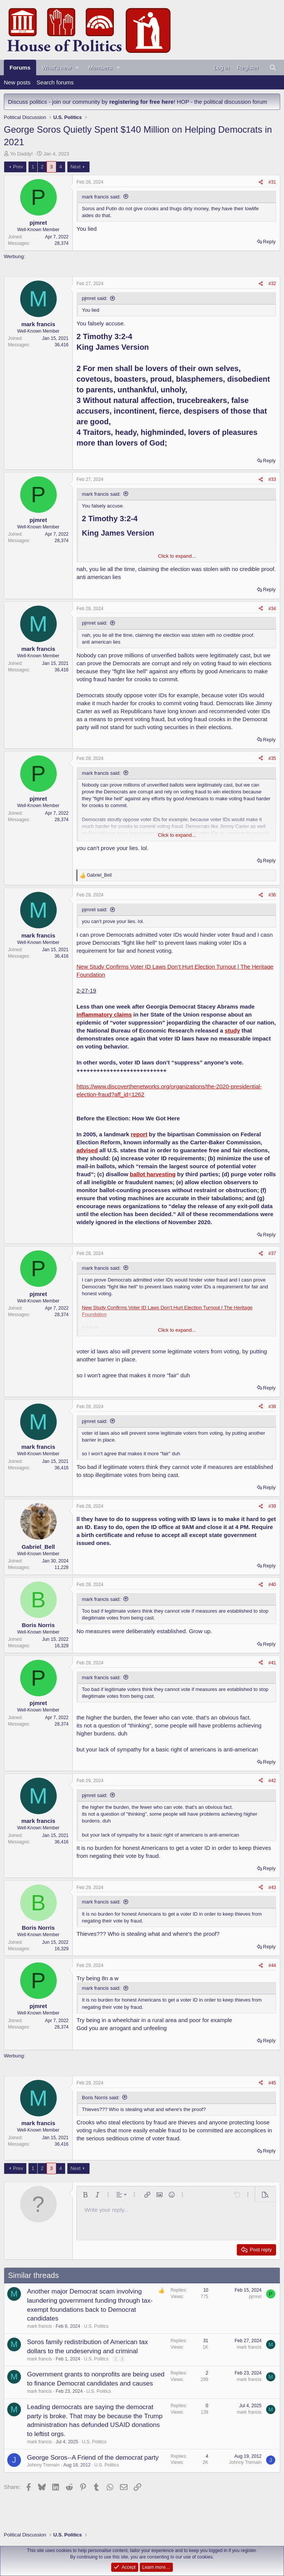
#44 (272, 1965)
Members (100, 67)
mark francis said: (101, 197)
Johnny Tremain (43, 2465)
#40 (272, 1584)
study (232, 1030)
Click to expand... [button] (177, 556)
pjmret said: (94, 298)
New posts (17, 82)
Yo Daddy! (21, 154)
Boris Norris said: (101, 2097)
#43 (272, 1887)
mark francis (39, 2326)
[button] (77, 67)
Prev (18, 167)
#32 (272, 283)
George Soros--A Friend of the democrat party (93, 2457)
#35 (272, 758)
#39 (272, 1506)
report (139, 1134)
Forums (20, 67)
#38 (272, 1406)
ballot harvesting (153, 1174)
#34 (272, 608)
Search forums (55, 82)
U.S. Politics (96, 2326)
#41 (272, 1663)
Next (75, 167)
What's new (56, 67)
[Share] (261, 182)
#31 (272, 182)
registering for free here (141, 101)
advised (87, 1150)
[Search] (272, 67)
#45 (272, 2083)
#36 (272, 895)
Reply (269, 241)
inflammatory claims (104, 1014)
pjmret (255, 2296)
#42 (272, 1780)
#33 (272, 479)
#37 (272, 1253)
